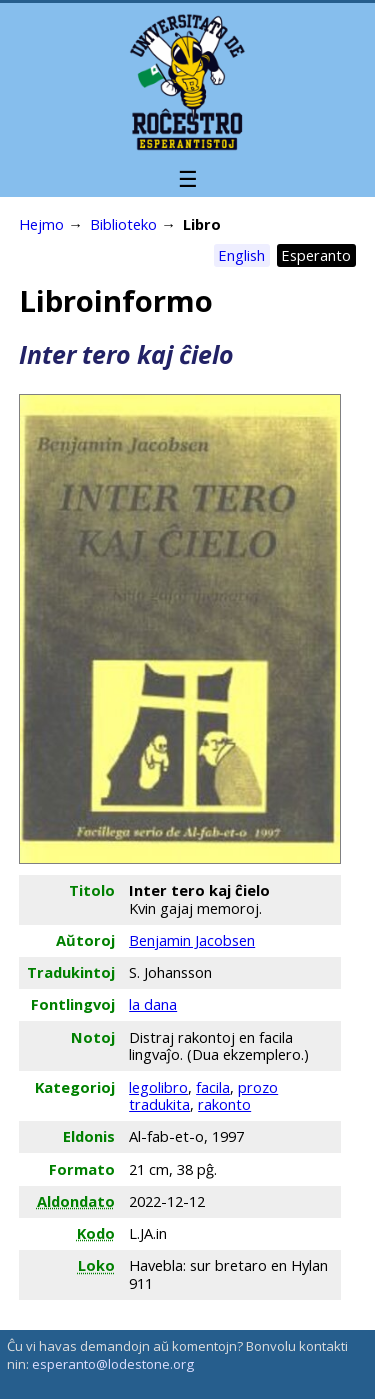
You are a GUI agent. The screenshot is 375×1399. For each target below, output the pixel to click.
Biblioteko (123, 224)
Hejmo (41, 224)
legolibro (158, 1087)
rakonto (224, 1104)
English (241, 255)
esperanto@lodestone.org (113, 1364)
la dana (153, 1004)
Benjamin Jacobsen (192, 940)
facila (213, 1087)
